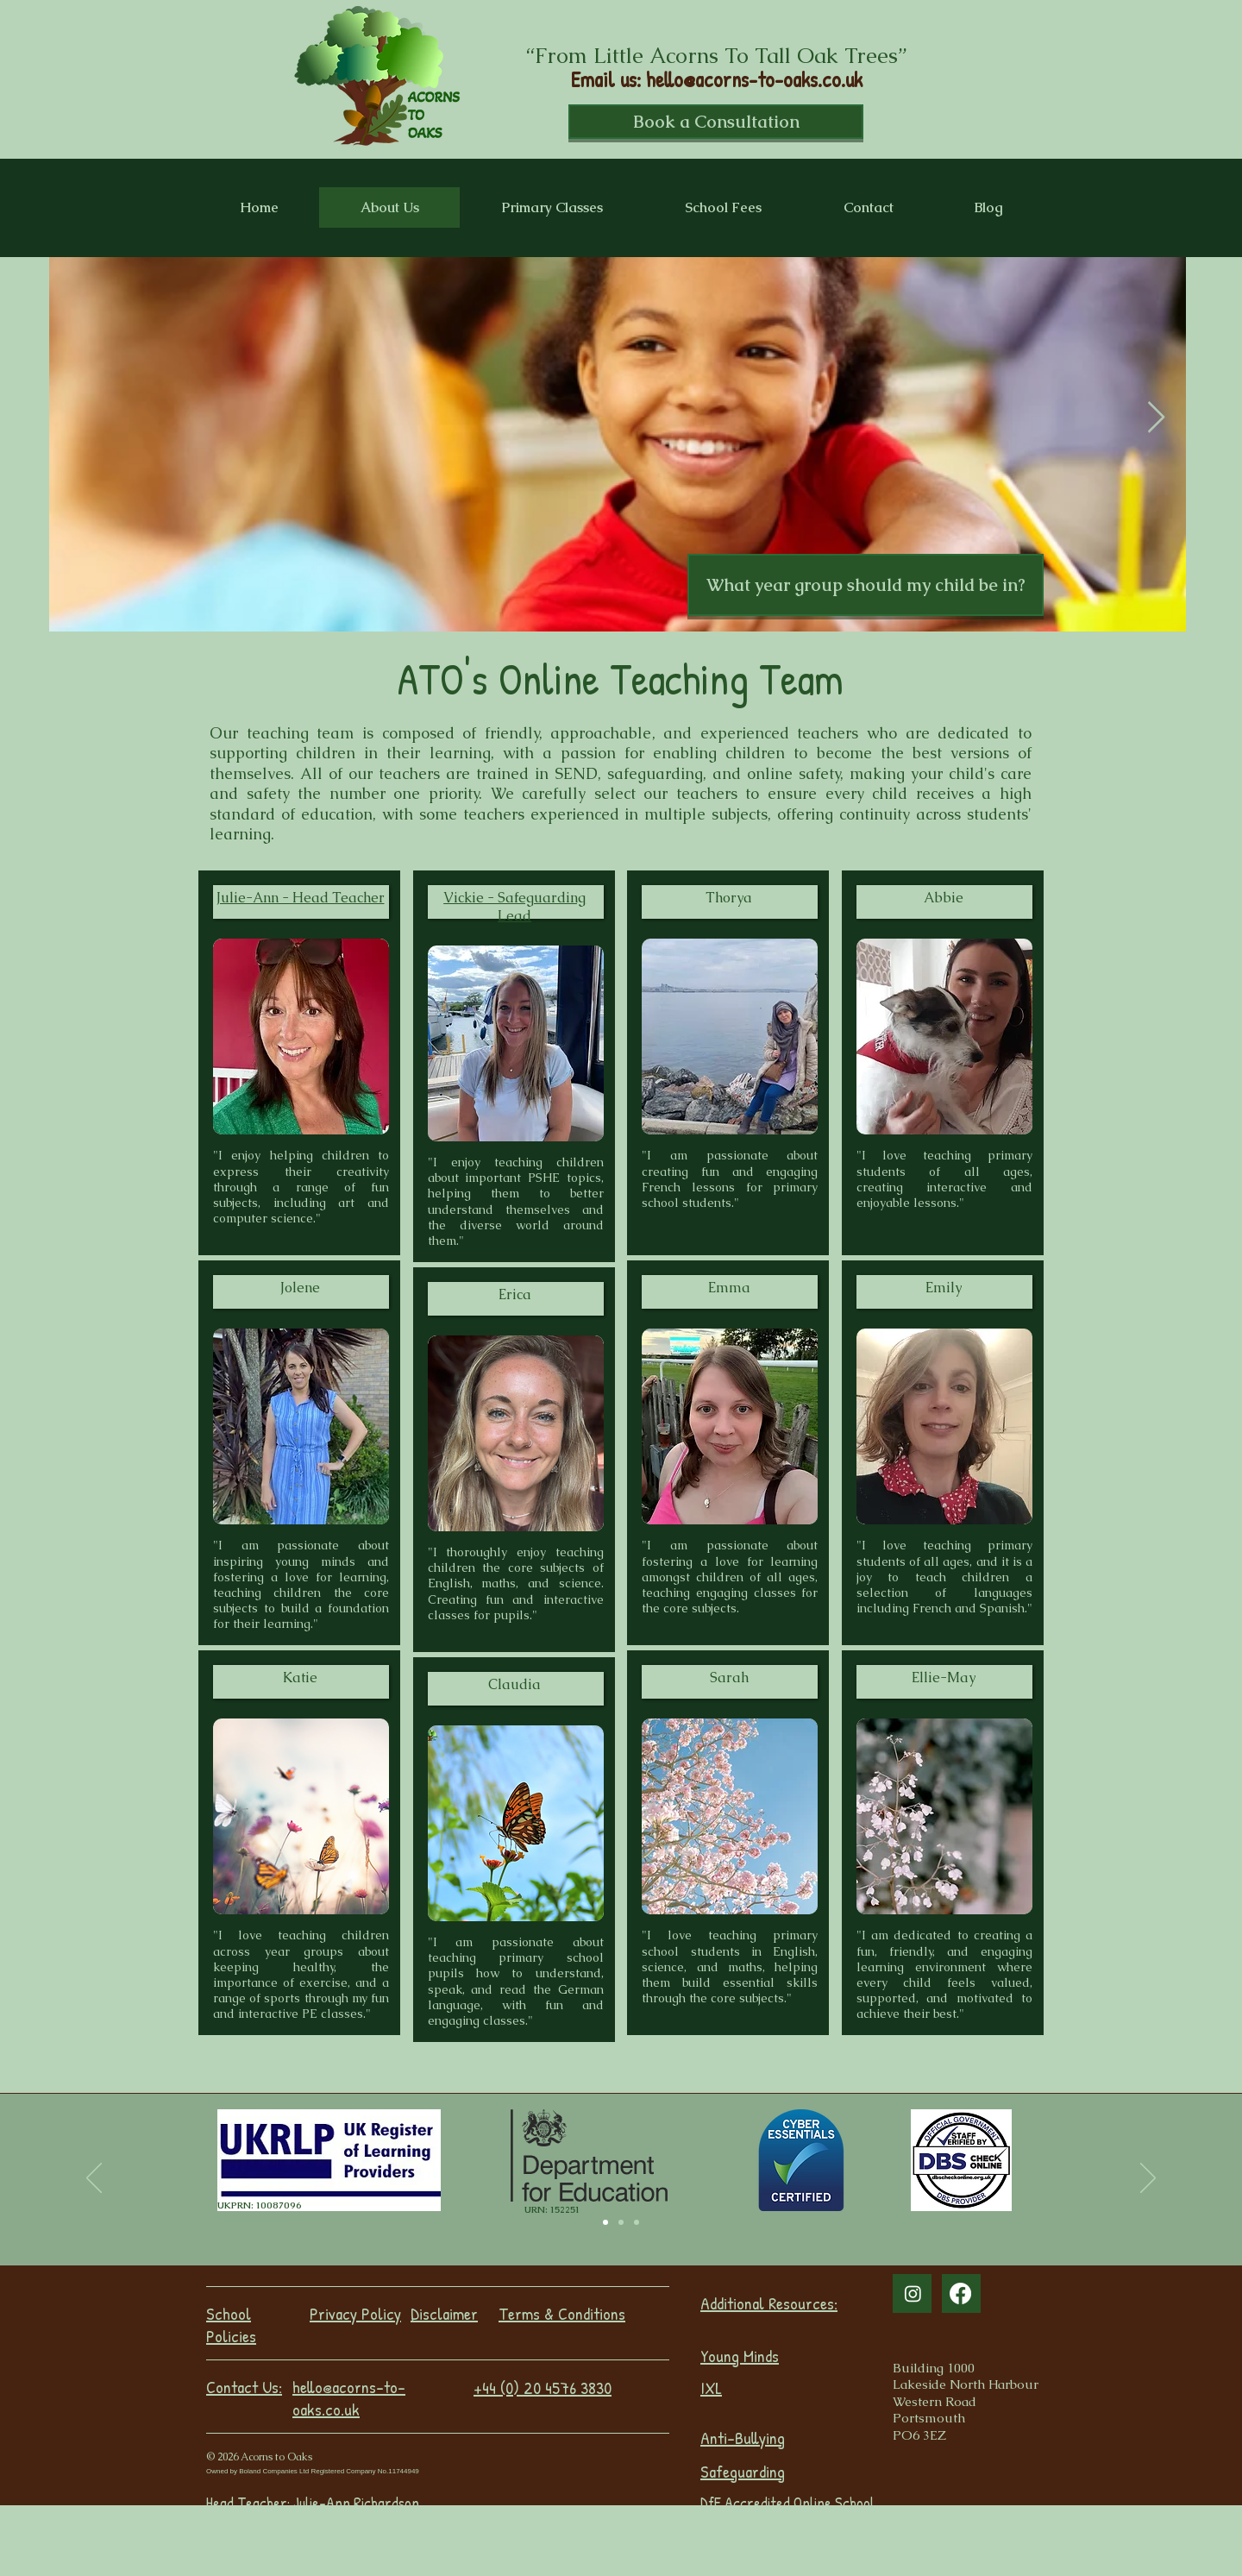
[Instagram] (913, 2293)
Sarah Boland (551, 2521)
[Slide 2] (636, 2222)
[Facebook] (960, 2293)
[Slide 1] (621, 2222)
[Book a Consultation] (715, 121)
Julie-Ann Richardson (356, 2503)
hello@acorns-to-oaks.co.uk (754, 79)
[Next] (1148, 2179)
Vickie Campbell (366, 2523)
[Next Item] (1156, 418)
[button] (865, 585)
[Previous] (94, 2179)
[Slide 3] (605, 2222)
